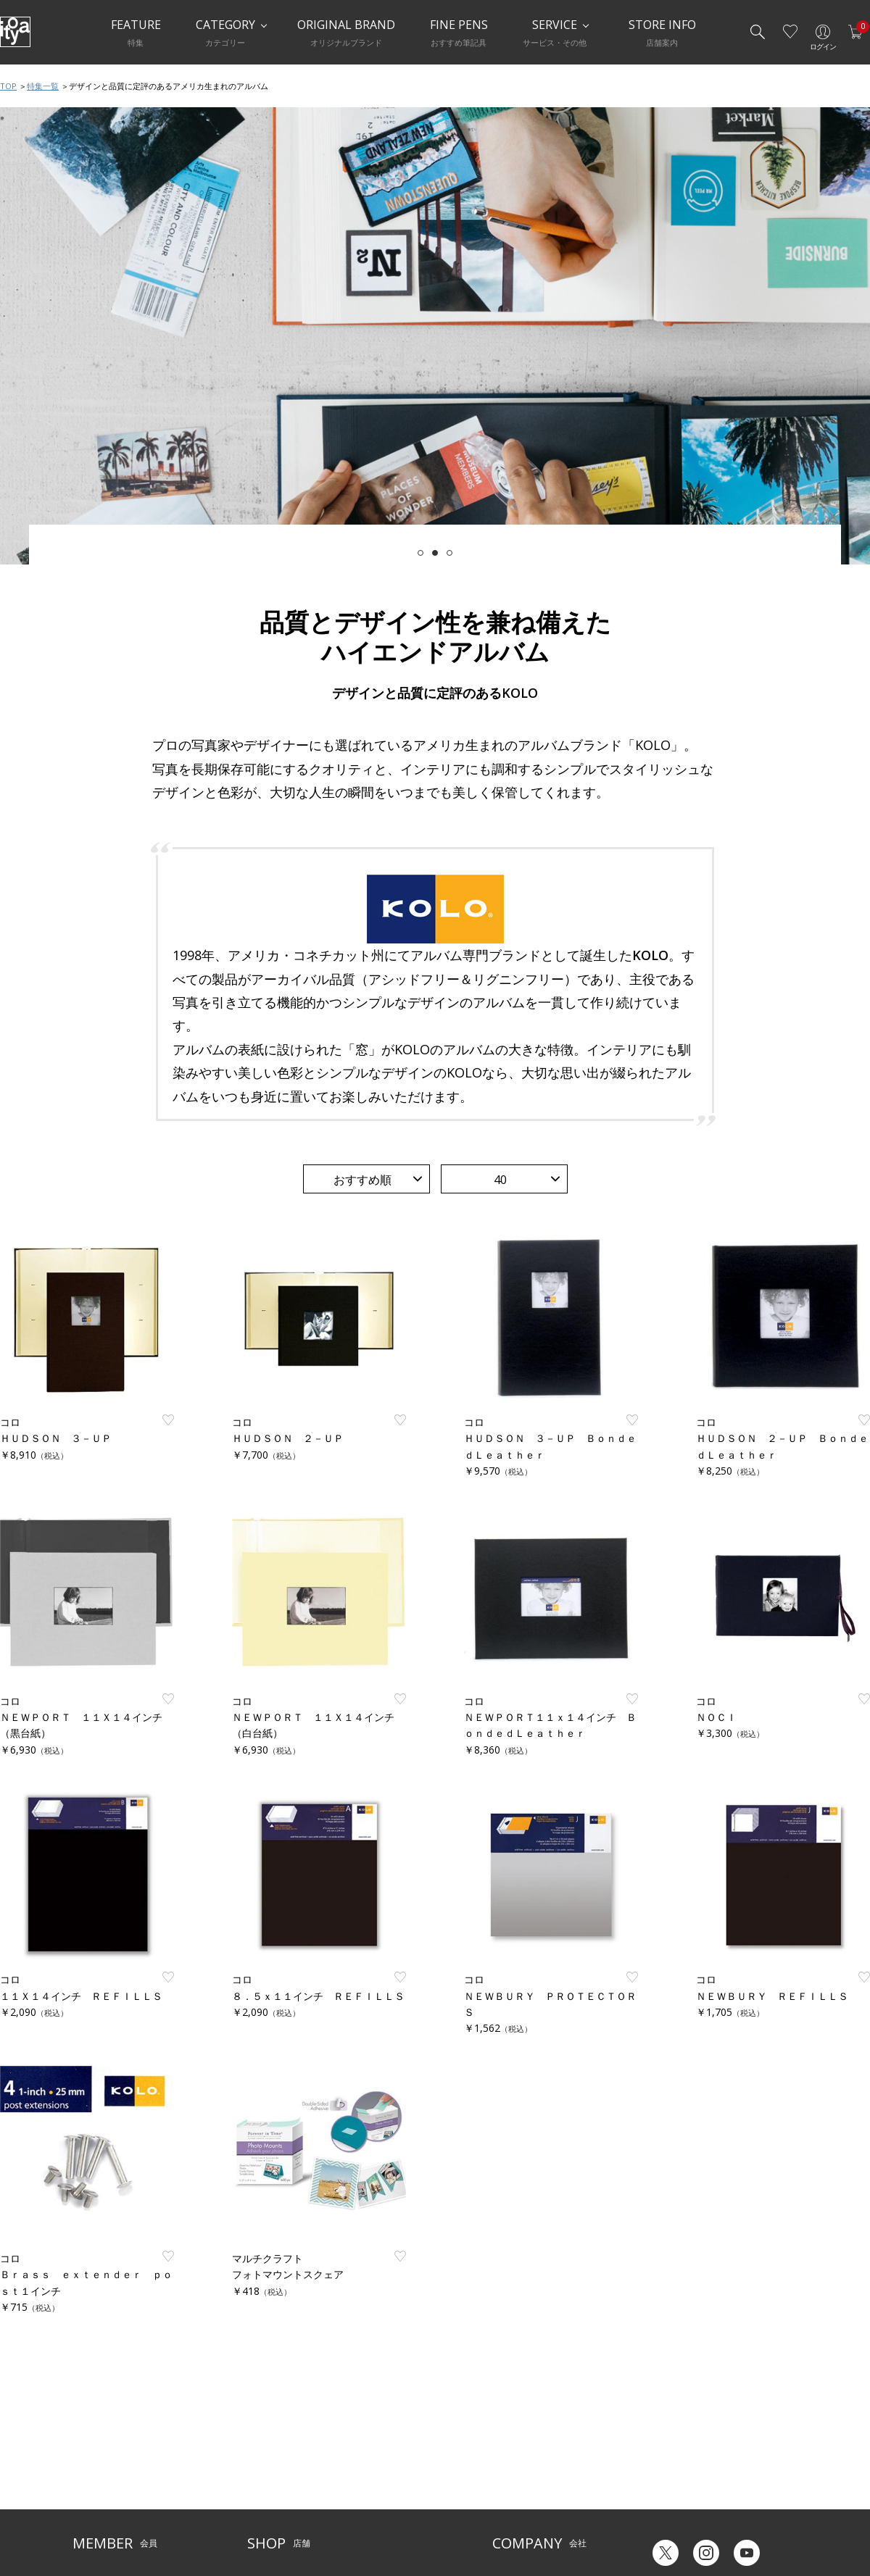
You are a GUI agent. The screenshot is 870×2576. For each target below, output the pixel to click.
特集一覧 (43, 85)
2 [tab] (435, 553)
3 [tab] (449, 553)
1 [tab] (420, 553)
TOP (8, 85)
